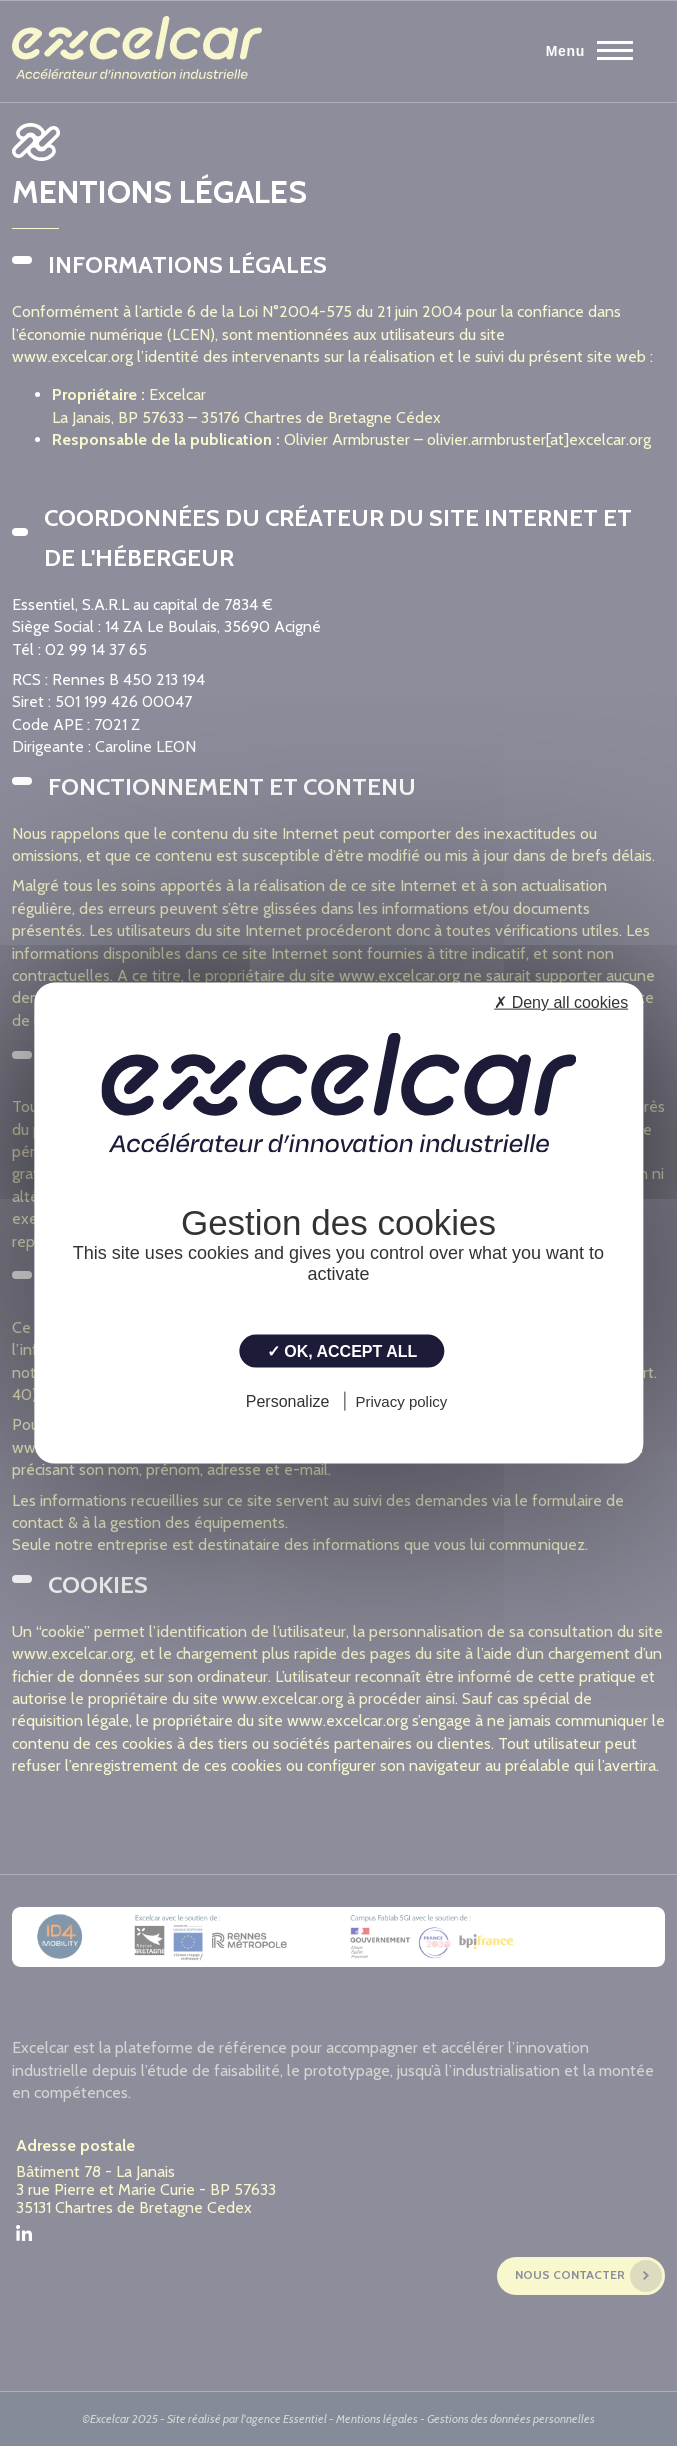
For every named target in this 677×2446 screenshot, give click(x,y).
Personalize (288, 1400)
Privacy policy (402, 1400)
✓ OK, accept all (342, 1351)
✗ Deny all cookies (561, 1002)
